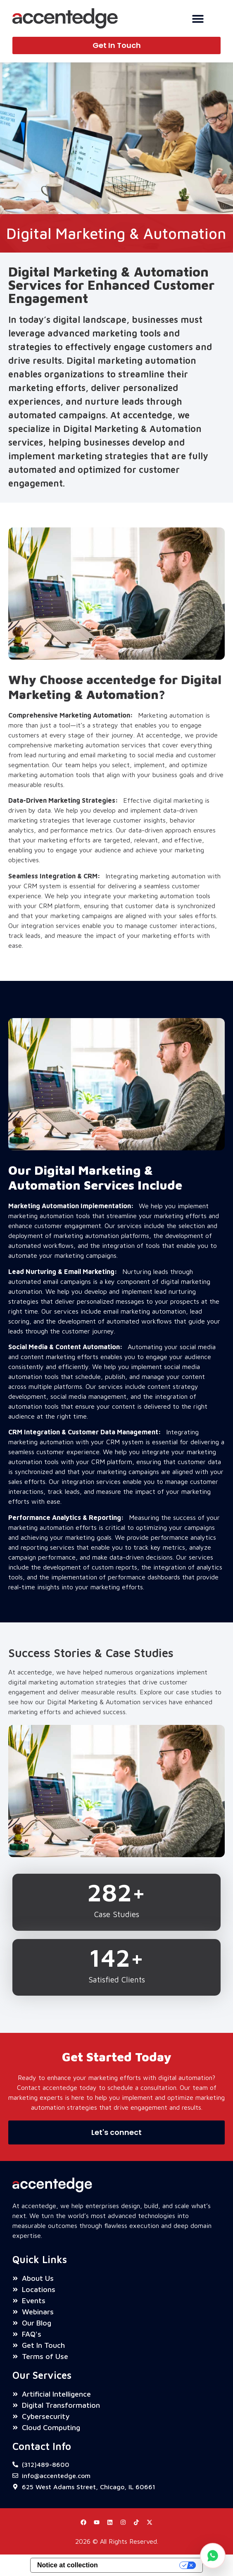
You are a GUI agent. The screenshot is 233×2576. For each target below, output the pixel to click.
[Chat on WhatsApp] (213, 2556)
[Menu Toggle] (198, 18)
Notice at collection (67, 2565)
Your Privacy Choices (143, 2565)
